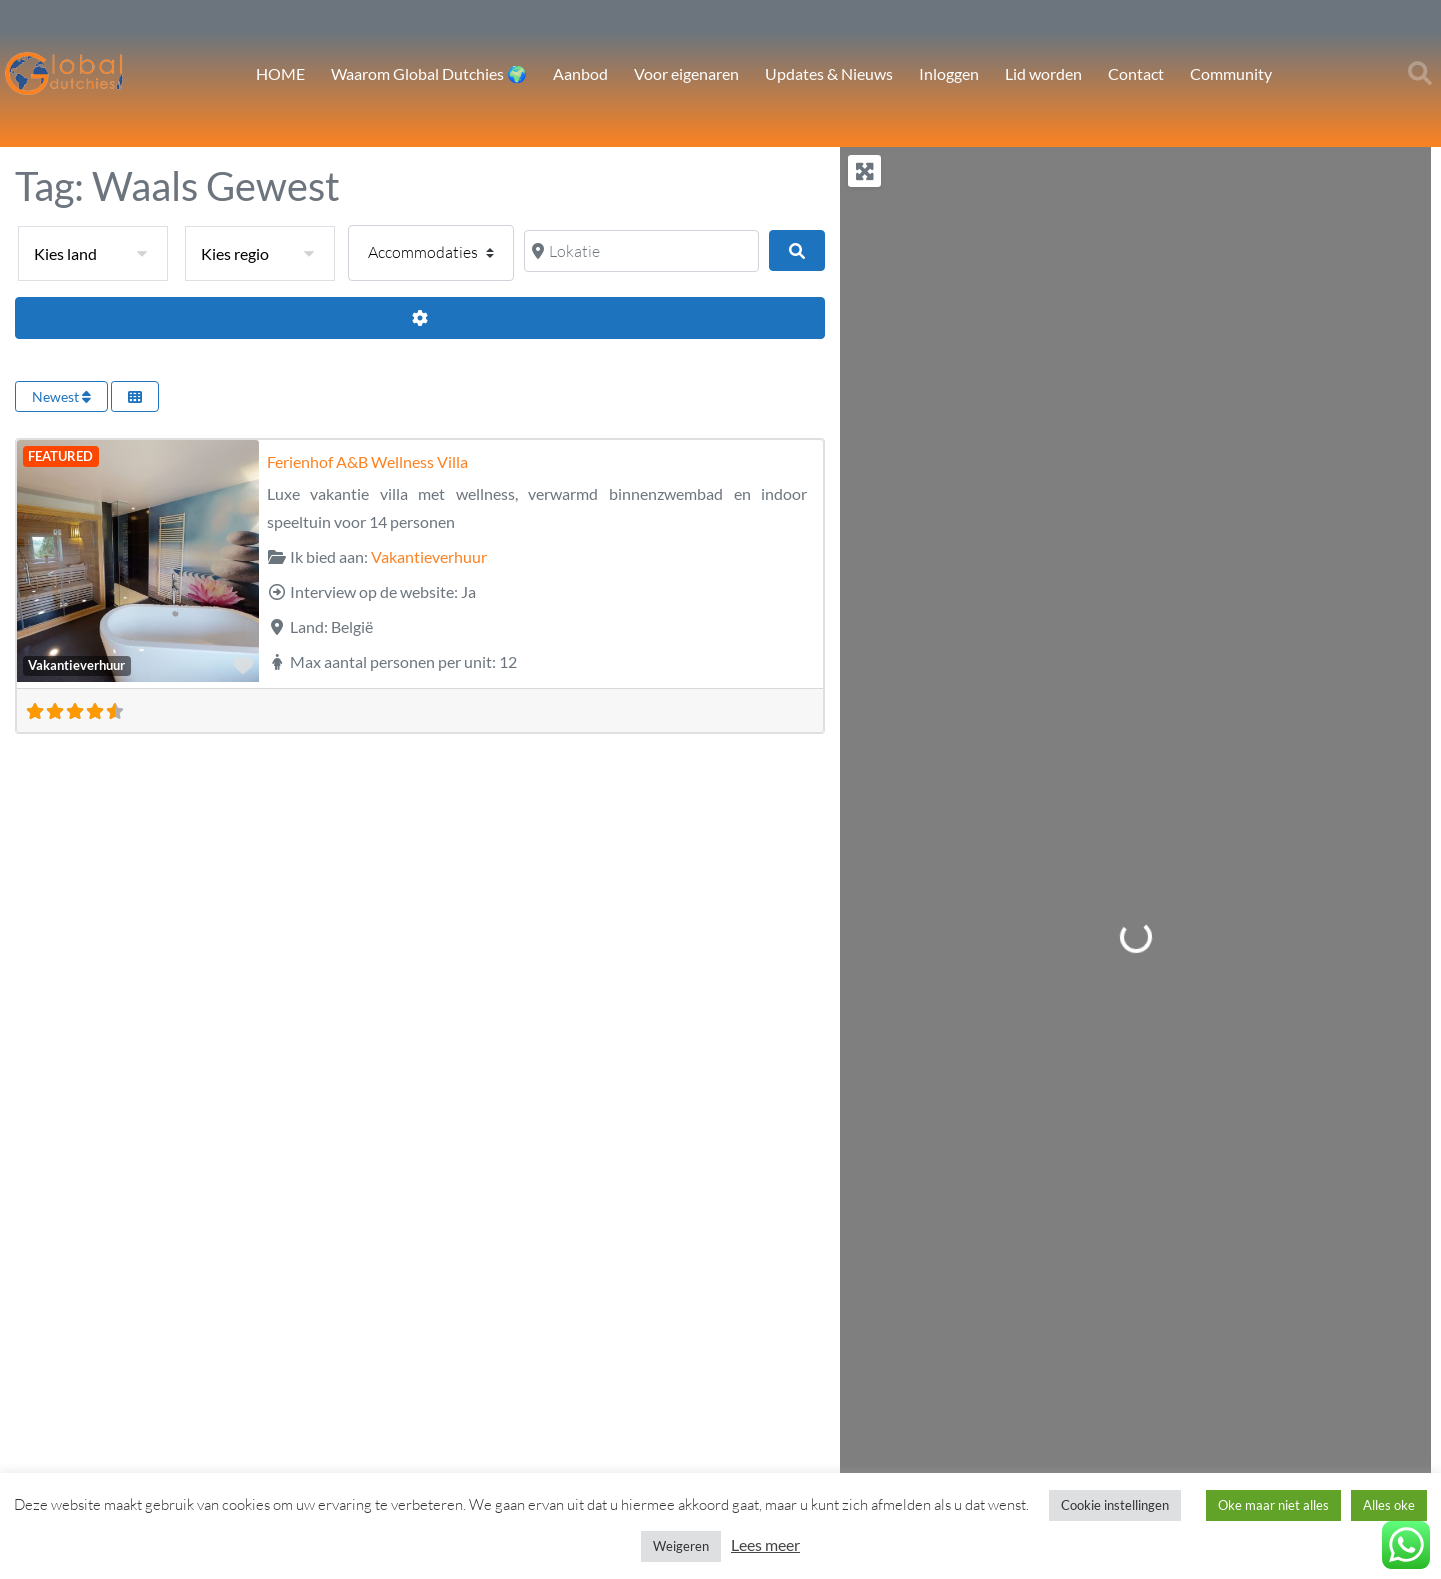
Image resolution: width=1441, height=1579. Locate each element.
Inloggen (949, 73)
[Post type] (431, 253)
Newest (61, 396)
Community (1231, 73)
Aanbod (580, 73)
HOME (280, 73)
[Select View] (135, 396)
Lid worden (1043, 73)
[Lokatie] (641, 251)
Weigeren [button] (681, 1546)
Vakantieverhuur (76, 665)
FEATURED (60, 456)
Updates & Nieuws (829, 73)
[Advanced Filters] (420, 318)
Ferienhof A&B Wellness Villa (367, 461)
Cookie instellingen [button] (1115, 1505)
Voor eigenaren (686, 73)
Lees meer (765, 1544)
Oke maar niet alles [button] (1273, 1505)
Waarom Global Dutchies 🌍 (429, 73)
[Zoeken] (797, 251)
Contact (1136, 73)
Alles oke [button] (1389, 1505)
